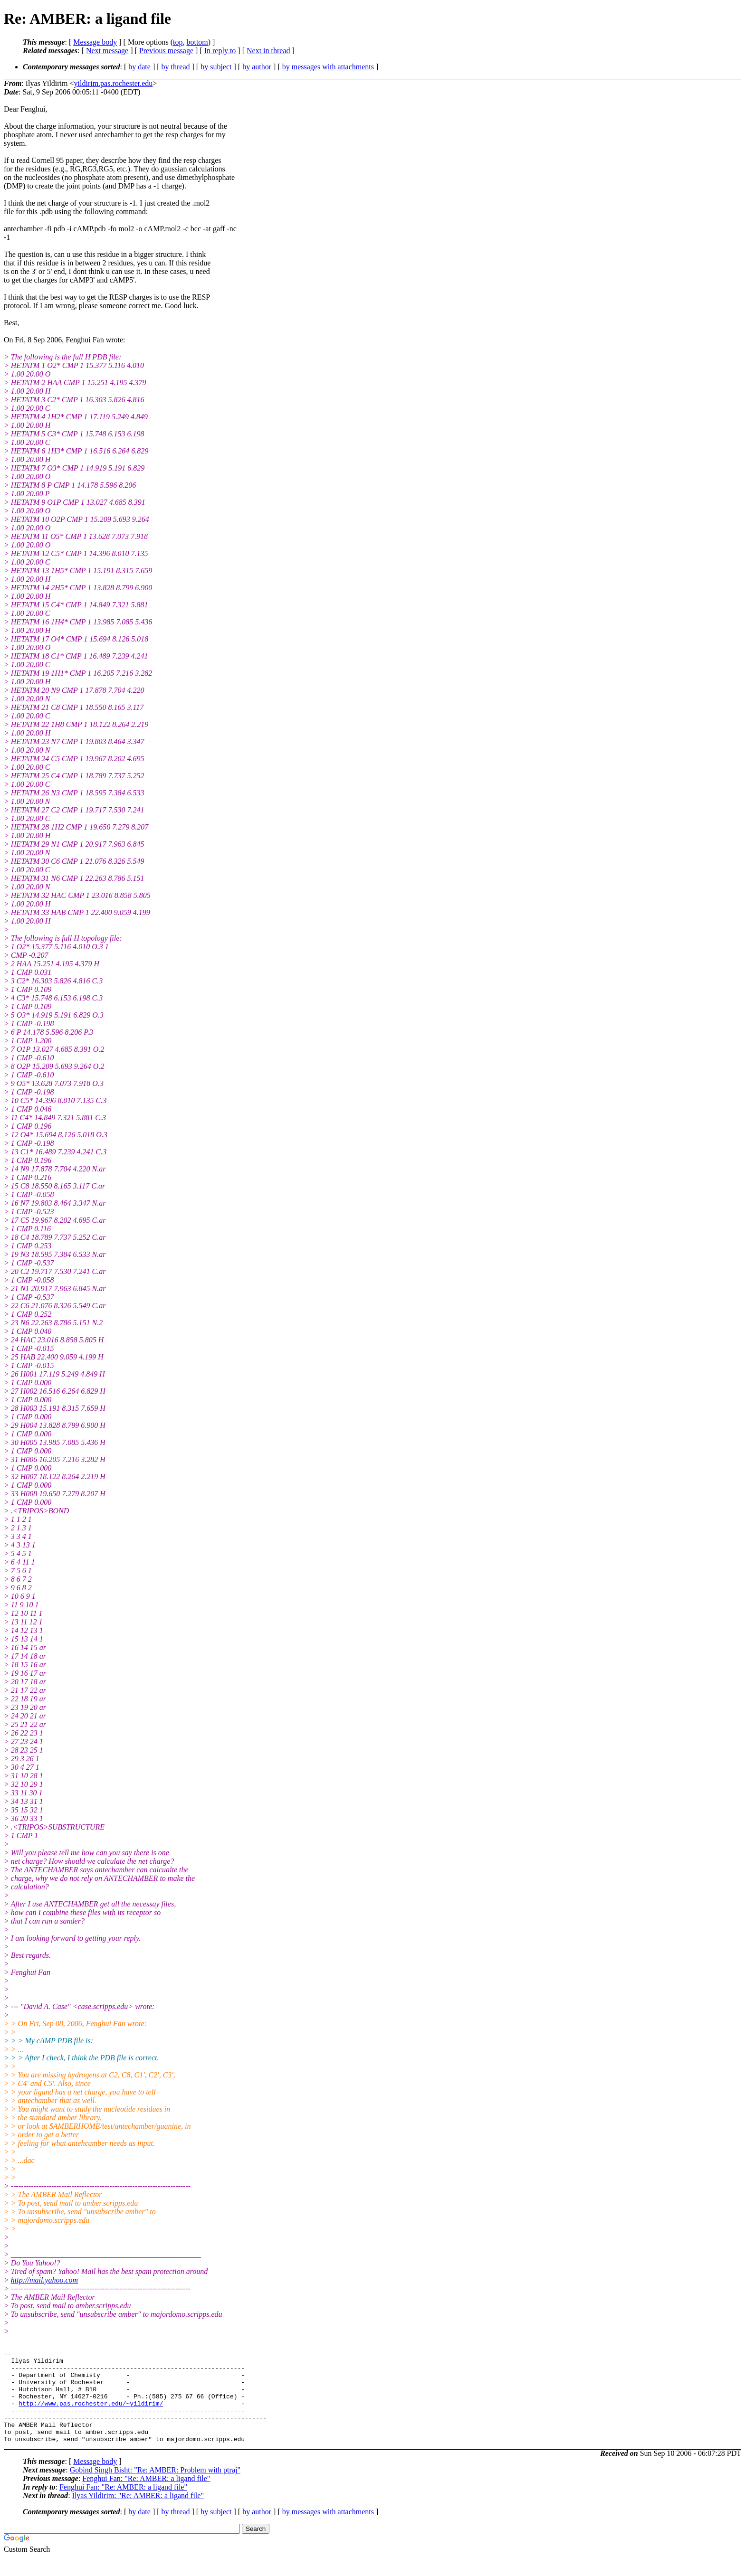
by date (139, 67)
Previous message (166, 51)
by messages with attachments (328, 67)
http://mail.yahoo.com (44, 2280)
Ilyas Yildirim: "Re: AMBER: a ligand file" (138, 2514)
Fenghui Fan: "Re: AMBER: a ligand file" (146, 2497)
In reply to (220, 51)
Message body (95, 42)
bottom (197, 42)
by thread (176, 67)
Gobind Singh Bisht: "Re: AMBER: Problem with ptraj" (155, 2488)
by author (256, 67)
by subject (216, 67)
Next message (107, 51)
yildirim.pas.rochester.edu (113, 83)
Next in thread (268, 51)
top (177, 42)
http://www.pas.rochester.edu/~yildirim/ (91, 2414)
